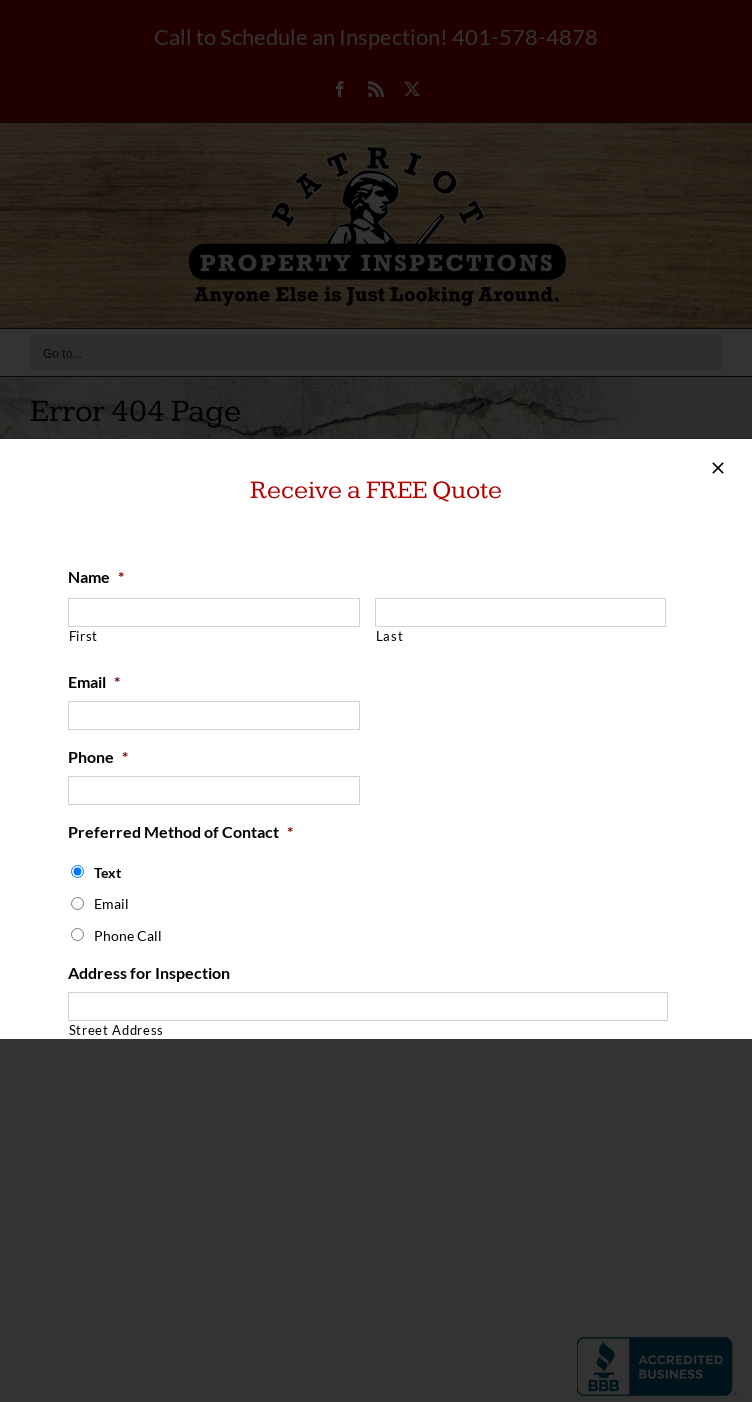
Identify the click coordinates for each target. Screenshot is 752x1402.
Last (390, 636)
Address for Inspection (149, 972)
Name (96, 576)
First (83, 636)
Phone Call (128, 935)
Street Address (116, 1030)
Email (94, 681)
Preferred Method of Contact (180, 831)
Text (107, 872)
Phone (98, 756)
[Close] (718, 468)
